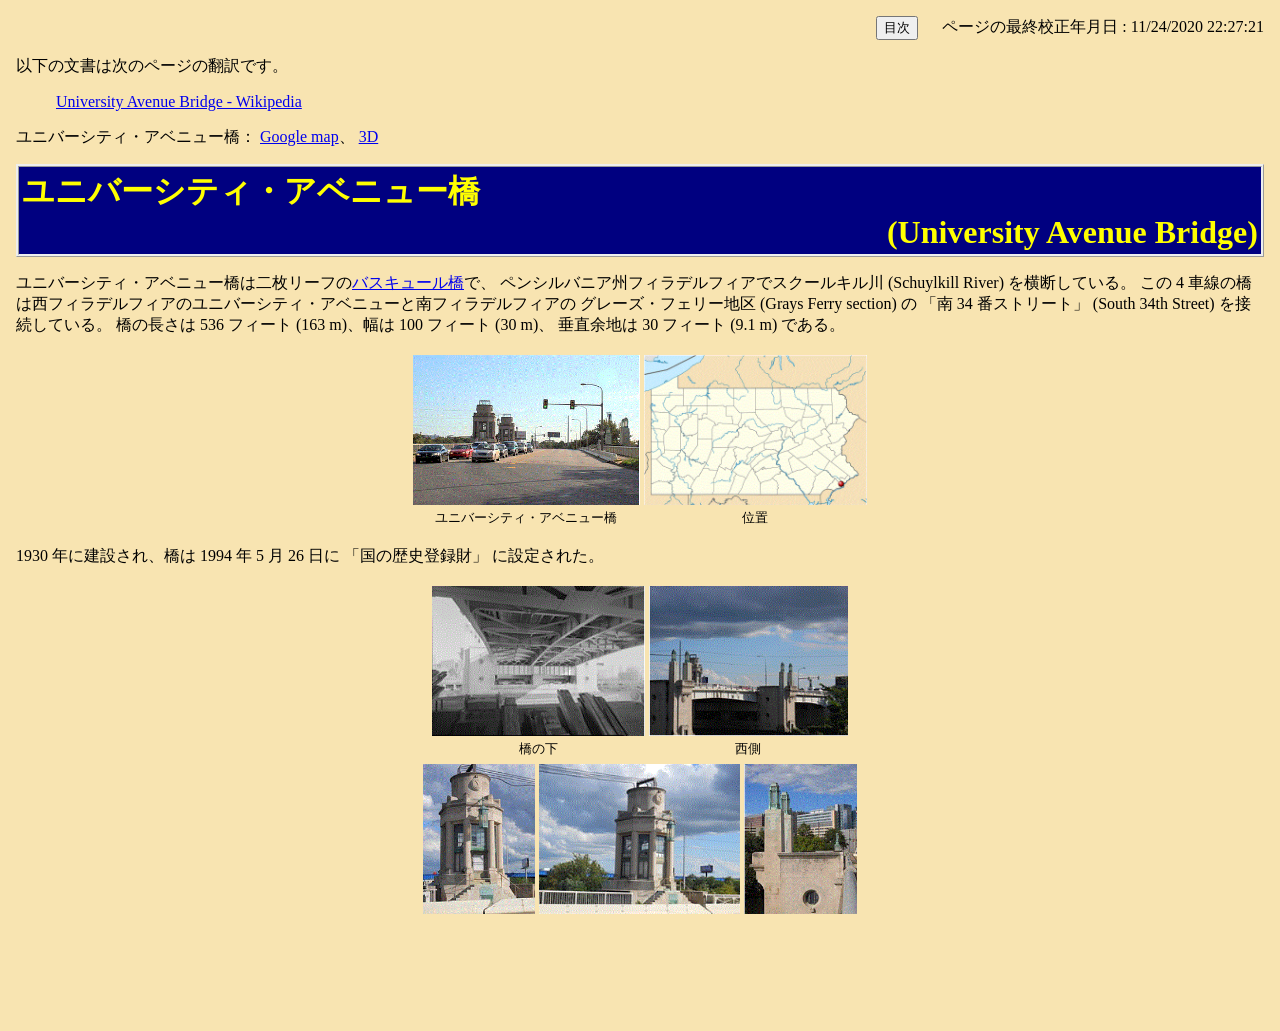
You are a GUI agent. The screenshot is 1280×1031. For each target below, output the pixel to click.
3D (369, 136)
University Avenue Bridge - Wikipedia (179, 101)
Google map (299, 136)
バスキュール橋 (408, 282)
